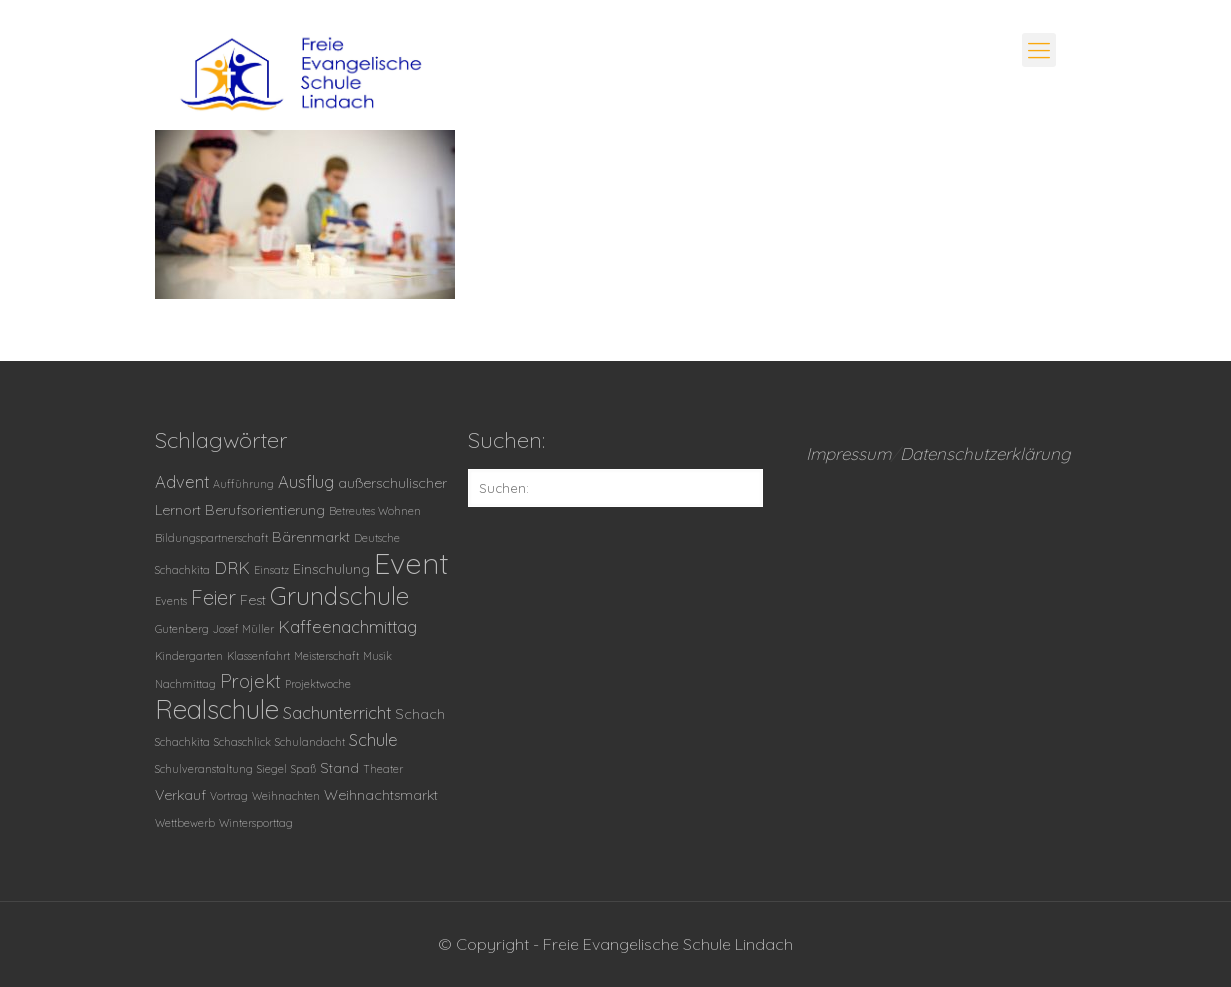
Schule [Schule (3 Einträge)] (373, 739)
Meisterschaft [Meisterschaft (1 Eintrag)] (326, 656)
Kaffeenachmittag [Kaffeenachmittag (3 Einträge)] (347, 626)
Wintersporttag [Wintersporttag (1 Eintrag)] (256, 823)
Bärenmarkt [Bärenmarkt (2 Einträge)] (311, 537)
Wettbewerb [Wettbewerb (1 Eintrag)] (185, 823)
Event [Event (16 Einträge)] (411, 563)
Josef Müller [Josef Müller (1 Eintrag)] (243, 629)
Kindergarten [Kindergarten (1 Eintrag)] (189, 656)
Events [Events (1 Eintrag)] (171, 601)
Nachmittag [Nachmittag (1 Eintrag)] (185, 684)
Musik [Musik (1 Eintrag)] (377, 656)
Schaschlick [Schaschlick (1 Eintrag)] (242, 742)
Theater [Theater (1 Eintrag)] (383, 769)
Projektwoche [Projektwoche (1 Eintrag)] (318, 684)
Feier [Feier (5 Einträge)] (213, 597)
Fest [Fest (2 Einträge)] (253, 600)
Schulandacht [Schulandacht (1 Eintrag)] (310, 742)
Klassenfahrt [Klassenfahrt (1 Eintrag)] (258, 656)
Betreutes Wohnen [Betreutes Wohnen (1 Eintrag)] (375, 511)
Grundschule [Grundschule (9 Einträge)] (339, 595)
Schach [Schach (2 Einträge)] (420, 714)
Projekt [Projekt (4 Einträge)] (250, 681)
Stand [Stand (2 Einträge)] (339, 768)
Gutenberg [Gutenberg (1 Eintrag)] (182, 629)
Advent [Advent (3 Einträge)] (182, 481)
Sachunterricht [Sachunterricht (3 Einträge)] (337, 712)
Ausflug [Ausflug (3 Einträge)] (306, 481)
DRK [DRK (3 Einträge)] (232, 567)
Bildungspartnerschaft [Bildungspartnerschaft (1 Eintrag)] (211, 538)
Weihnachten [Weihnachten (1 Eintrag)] (286, 796)
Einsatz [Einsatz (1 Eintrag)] (271, 570)
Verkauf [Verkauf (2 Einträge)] (180, 795)
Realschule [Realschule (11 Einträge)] (217, 709)
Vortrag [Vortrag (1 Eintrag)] (229, 796)
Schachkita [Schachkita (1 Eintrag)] (182, 742)
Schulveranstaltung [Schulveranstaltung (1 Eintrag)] (204, 769)
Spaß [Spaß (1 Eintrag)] (303, 769)
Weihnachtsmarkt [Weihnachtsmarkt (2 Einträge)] (381, 795)
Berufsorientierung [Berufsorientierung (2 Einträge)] (265, 510)
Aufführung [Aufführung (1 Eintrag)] (243, 484)
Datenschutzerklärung (985, 453)
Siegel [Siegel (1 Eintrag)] (272, 769)
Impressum (848, 453)
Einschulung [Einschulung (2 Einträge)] (331, 569)
